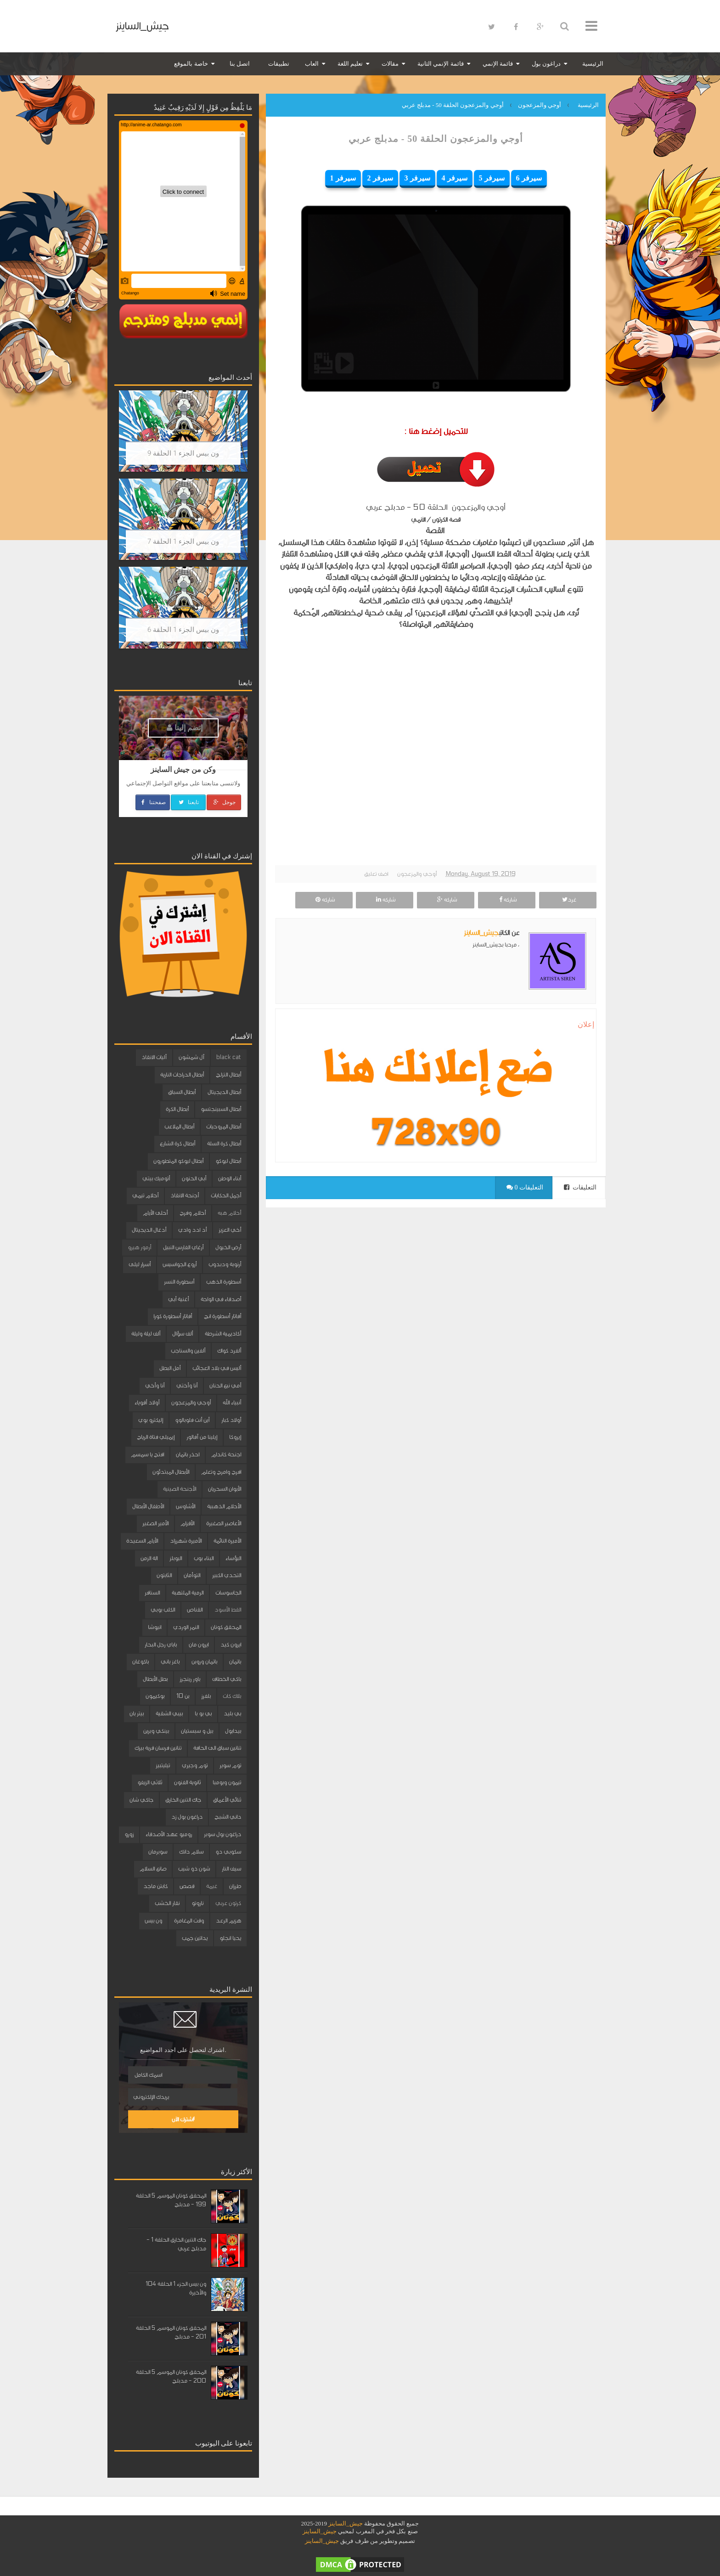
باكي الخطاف (226, 1679)
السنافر (152, 1592)
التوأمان (192, 1575)
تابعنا (188, 802)
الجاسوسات (228, 1592)
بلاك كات (232, 1696)
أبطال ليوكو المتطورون (178, 1161)
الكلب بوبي (163, 1609)
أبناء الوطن (229, 1178)
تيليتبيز (163, 1765)
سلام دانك (191, 1851)
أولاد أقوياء (147, 1402)
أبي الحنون (194, 1178)
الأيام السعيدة (142, 1540)
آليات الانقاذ (154, 1057)
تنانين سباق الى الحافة (217, 1748)
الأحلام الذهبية (224, 1506)
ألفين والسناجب (188, 1350)
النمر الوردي (186, 1627)
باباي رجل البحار (161, 1644)
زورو (129, 1834)
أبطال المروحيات (223, 1126)
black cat (228, 1057)
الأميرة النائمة (227, 1540)
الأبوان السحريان (224, 1489)
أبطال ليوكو (228, 1161)
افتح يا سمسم (147, 1454)
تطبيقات (278, 63)
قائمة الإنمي (498, 63)
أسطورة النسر (179, 1281)
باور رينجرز (190, 1679)
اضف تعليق (376, 874)
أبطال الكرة (177, 1109)
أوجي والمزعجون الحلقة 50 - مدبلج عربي (436, 139)
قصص (187, 1886)
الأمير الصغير (155, 1523)
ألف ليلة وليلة (145, 1333)
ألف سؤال (182, 1333)
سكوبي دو (228, 1851)
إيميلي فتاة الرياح (155, 1437)
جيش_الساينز (142, 26)
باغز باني (170, 1661)
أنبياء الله (232, 1402)
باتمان (235, 1661)
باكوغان (140, 1661)
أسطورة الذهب (223, 1281)
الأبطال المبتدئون (170, 1472)
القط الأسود (227, 1609)
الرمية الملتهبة (187, 1592)
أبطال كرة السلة (224, 1143)
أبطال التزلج (228, 1074)
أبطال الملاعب (179, 1126)
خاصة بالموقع (191, 63)
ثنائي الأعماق (227, 1800)
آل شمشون (191, 1057)
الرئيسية (592, 63)
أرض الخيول (228, 1247)
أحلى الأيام (155, 1213)
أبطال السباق (182, 1092)
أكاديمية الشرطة (223, 1333)
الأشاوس (185, 1506)
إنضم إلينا (184, 727)
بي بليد (232, 1713)
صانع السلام (153, 1868)
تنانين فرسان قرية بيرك (158, 1748)
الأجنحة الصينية (179, 1489)
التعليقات (580, 1187)
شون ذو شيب (194, 1868)
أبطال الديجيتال (224, 1092)
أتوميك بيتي (156, 1178)
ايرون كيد (230, 1644)
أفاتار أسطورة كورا (172, 1316)
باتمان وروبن (204, 1661)
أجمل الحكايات (226, 1195)
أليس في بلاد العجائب (216, 1368)
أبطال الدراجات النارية (182, 1074)
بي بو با (203, 1713)
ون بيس (153, 1920)
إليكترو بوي (150, 1420)
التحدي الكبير (226, 1575)
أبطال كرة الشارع (177, 1143)
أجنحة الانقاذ (184, 1195)
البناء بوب (204, 1558)
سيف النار (231, 1868)
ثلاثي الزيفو (149, 1782)
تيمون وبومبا (227, 1782)
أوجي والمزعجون (417, 874)
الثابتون (164, 1575)
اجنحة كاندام (226, 1454)
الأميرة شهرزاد (186, 1540)
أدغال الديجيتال (149, 1230)
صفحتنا (153, 802)
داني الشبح (227, 1817)
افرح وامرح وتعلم (221, 1472)
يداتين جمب (195, 1938)
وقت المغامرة (189, 1920)
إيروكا (235, 1437)
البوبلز (175, 1558)
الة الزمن (149, 1558)
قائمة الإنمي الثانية (440, 63)
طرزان (235, 1886)
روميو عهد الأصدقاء (169, 1834)
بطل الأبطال (155, 1679)
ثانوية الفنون (187, 1782)
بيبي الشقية (169, 1713)
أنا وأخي (154, 1385)
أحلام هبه (229, 1213)
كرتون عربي (228, 1903)
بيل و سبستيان (197, 1731)
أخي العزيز (230, 1230)
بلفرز (206, 1696)
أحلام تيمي (145, 1195)
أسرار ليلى (140, 1264)
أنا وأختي (186, 1385)
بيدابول (233, 1731)
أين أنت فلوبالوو (192, 1420)
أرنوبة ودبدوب (224, 1264)
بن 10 (182, 1696)
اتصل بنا (240, 63)
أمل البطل (169, 1368)
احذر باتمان (187, 1454)
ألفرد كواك (229, 1350)
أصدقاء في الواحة (221, 1299)
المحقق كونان (226, 1627)
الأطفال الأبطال (148, 1506)
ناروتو (197, 1903)
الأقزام (187, 1523)
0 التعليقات (524, 1187)
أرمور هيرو (139, 1247)
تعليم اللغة (350, 63)
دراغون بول (546, 63)
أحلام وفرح (193, 1213)
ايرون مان (198, 1644)
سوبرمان (157, 1851)
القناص (194, 1609)
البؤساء (233, 1558)
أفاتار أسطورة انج (222, 1316)
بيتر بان (136, 1713)
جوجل (223, 802)
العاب (312, 63)
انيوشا (154, 1627)
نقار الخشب (167, 1903)
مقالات (390, 63)
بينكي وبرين (156, 1731)
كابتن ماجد (155, 1886)
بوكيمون (155, 1696)
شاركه (507, 899)
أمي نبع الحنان (225, 1385)
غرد (568, 899)
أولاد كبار (231, 1420)
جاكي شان (141, 1800)
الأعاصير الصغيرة (223, 1523)
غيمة (211, 1886)
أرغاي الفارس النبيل (183, 1247)
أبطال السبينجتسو (221, 1109)
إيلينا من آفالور (201, 1437)
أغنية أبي (178, 1299)
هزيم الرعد (228, 1920)
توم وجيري (195, 1765)
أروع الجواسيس (180, 1264)
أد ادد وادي (192, 1230)
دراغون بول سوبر (222, 1834)
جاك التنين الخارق (183, 1800)
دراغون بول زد (186, 1817)
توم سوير (230, 1765)
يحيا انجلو (230, 1938)
